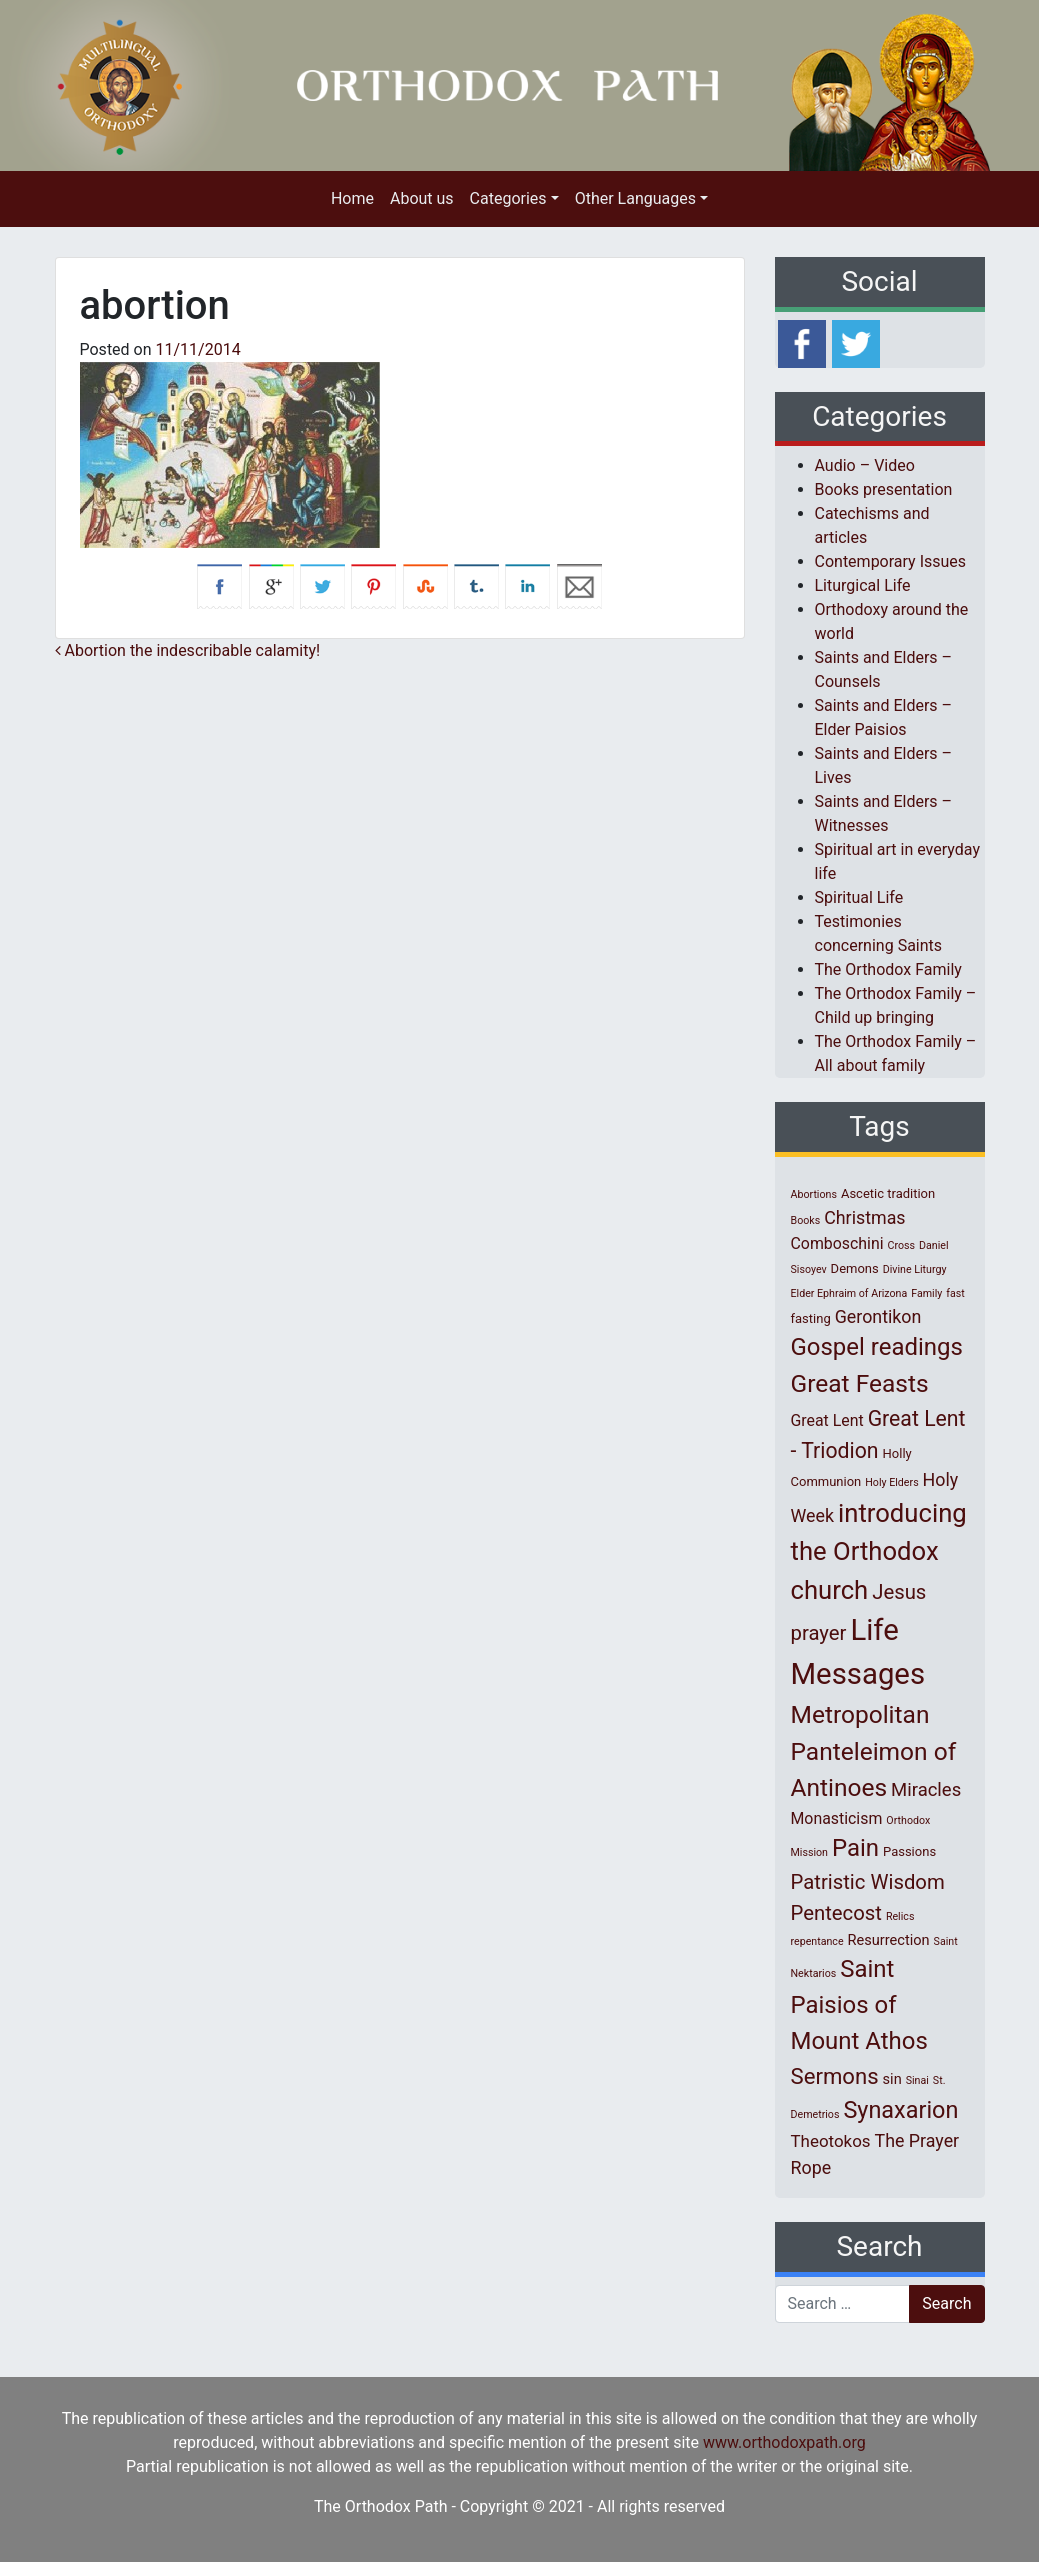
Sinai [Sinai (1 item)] (917, 2080)
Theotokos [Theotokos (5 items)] (831, 2141)
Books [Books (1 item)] (806, 1220)
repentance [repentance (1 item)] (817, 1941)
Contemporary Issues (891, 561)
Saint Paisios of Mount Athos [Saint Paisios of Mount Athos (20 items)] (859, 2005)
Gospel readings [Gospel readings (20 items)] (877, 1347)
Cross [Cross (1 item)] (901, 1245)
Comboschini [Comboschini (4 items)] (837, 1243)
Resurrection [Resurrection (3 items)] (889, 1940)
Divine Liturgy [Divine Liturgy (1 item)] (915, 1269)
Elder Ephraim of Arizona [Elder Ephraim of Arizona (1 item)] (849, 1293)
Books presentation (884, 489)
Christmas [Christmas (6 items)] (864, 1217)
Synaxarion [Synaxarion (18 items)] (900, 2110)
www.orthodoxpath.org (784, 2442)
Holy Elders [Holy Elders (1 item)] (891, 1482)
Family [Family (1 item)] (926, 1293)
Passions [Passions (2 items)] (909, 1851)
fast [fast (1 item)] (955, 1293)
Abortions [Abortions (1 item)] (814, 1194)
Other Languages (635, 198)
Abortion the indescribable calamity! (188, 650)
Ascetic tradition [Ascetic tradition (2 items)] (888, 1193)
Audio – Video (865, 465)
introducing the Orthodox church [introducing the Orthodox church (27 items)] (879, 1551)
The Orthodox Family (888, 969)
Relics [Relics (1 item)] (900, 1916)
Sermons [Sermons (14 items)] (835, 2076)
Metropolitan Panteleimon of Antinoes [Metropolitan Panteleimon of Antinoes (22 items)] (874, 1751)
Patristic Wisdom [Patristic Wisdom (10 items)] (868, 1882)
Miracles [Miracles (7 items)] (926, 1790)
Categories (508, 198)
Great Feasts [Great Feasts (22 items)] (860, 1383)
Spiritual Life (859, 897)
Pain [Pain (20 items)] (855, 1848)
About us (422, 198)
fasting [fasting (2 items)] (811, 1318)
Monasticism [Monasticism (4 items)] (837, 1818)
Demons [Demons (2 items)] (855, 1268)
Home (352, 198)
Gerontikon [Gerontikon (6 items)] (878, 1316)
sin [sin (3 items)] (892, 2079)
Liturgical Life (863, 585)
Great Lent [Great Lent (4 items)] (827, 1420)
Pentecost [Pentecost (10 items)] (836, 1913)
